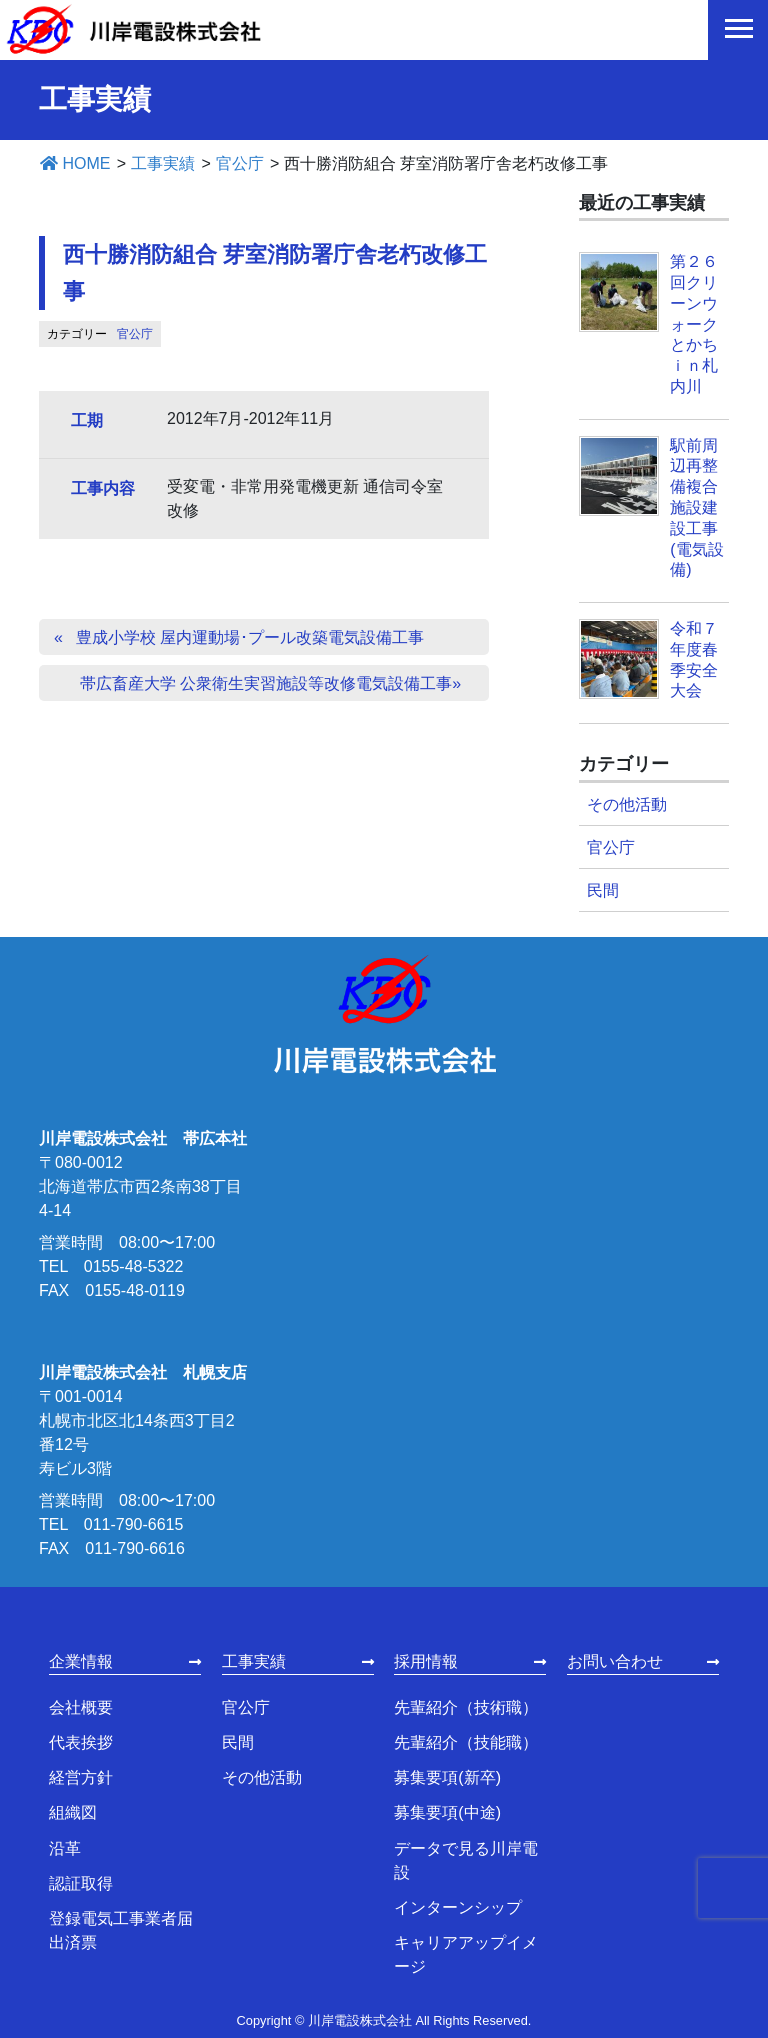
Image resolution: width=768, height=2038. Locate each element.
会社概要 (81, 1707)
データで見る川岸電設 (466, 1860)
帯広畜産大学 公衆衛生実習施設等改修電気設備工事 (266, 683)
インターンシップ (458, 1907)
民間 (603, 890)
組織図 (73, 1812)
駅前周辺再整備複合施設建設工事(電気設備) (696, 508)
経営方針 (81, 1777)
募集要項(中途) (447, 1812)
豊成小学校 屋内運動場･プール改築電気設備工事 (250, 637)
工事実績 (254, 1661)
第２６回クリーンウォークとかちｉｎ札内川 (694, 324)
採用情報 (426, 1661)
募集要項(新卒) (447, 1777)
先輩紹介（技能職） (466, 1742)
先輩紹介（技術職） (466, 1707)
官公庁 (135, 334)
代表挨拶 (81, 1742)
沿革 (65, 1848)
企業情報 (81, 1661)
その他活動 (627, 804)
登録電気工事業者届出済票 (121, 1930)
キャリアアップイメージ (466, 1954)
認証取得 (81, 1883)
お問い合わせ (615, 1661)
